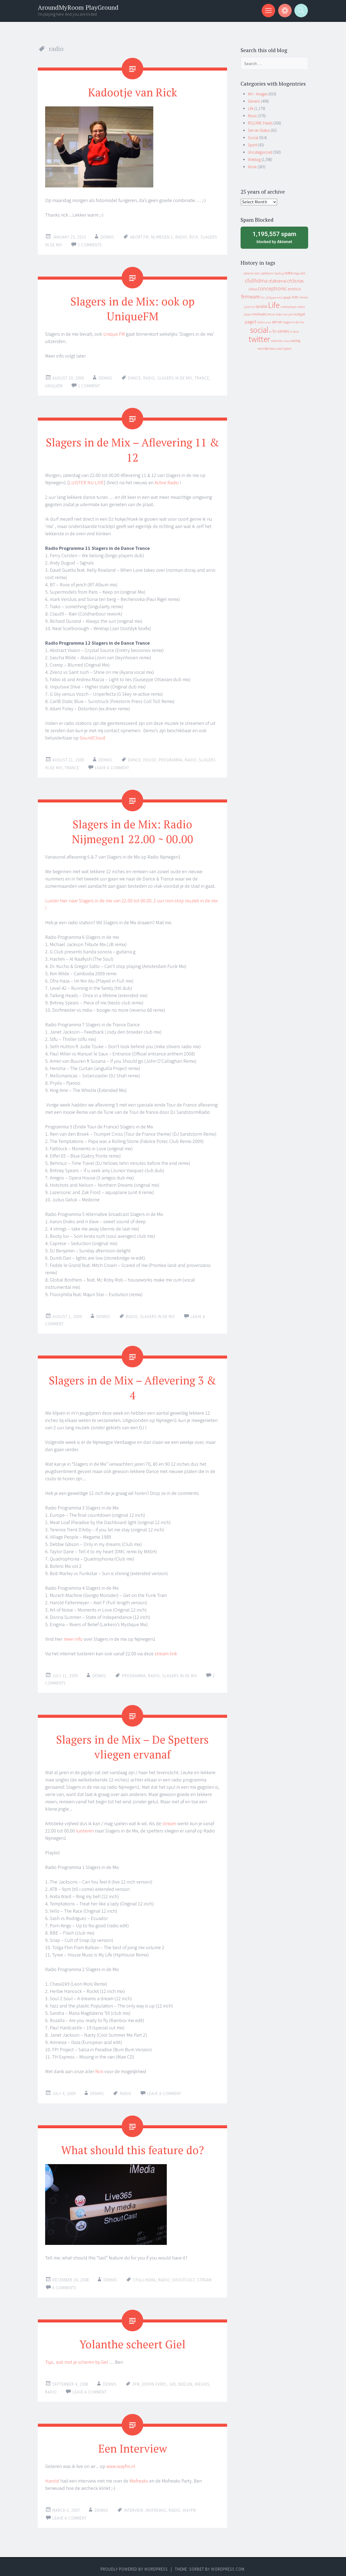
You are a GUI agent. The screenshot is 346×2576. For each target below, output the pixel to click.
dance (134, 377)
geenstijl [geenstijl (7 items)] (277, 297)
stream (169, 1820)
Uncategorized (260, 152)
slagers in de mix (174, 377)
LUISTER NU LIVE (86, 481)
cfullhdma (144, 2276)
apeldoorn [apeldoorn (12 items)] (267, 273)
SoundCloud (92, 736)
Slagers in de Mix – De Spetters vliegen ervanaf (132, 1743)
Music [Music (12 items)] (271, 314)
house (149, 758)
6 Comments (64, 2283)
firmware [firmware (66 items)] (250, 296)
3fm (136, 2380)
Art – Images (258, 93)
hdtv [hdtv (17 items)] (295, 297)
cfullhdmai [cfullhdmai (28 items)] (277, 281)
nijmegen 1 (162, 236)
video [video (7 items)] (286, 341)
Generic (254, 101)
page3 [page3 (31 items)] (250, 321)
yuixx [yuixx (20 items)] (287, 348)
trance (202, 377)
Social (253, 137)
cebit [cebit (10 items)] (302, 273)
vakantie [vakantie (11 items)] (276, 341)
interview (134, 2505)
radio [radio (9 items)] (260, 322)
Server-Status (259, 130)
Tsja (49, 2358)
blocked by (274, 237)
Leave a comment (112, 766)
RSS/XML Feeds (260, 123)
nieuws (202, 2380)
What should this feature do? (132, 2145)
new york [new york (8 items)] (287, 314)
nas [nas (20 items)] (279, 314)
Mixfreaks (138, 2476)
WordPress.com (227, 2564)
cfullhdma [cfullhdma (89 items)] (256, 280)
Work (252, 166)
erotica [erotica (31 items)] (294, 288)
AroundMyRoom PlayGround (78, 7)
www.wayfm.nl (120, 2462)
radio (181, 236)
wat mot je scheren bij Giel (82, 2358)
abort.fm (139, 236)
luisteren (85, 1827)
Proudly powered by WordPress (134, 2564)
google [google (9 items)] (287, 297)
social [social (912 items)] (259, 330)
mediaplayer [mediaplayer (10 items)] (288, 307)
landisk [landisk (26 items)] (261, 306)
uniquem (53, 385)
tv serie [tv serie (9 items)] (294, 332)
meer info (73, 1636)
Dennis (107, 236)
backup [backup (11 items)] (279, 273)
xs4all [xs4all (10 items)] (279, 349)
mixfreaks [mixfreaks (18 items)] (259, 314)
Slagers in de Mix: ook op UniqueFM (132, 307)
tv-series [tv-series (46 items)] (280, 331)
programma (170, 758)
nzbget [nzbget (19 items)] (299, 314)
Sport (252, 144)
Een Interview (132, 2443)
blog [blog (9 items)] (295, 273)
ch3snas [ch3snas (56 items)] (295, 281)
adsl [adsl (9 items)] (257, 273)
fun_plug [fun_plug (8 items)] (266, 297)
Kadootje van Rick (132, 91)
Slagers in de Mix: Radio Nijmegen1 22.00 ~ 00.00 (132, 829)
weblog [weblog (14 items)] (295, 340)
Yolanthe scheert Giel (132, 2339)
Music (252, 115)
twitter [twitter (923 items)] (259, 339)
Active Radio (167, 481)
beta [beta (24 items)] (288, 272)
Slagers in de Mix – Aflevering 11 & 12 (132, 448)
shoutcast (183, 2276)
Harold (52, 2476)
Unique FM (114, 333)
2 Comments (90, 244)
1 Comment (89, 385)
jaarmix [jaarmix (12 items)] (249, 307)
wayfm (189, 2505)
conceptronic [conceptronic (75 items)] (272, 288)
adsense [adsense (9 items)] (249, 273)
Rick (99, 2068)
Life (251, 108)
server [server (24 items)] (277, 321)
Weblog (254, 159)
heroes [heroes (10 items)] (304, 297)
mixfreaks (156, 2505)
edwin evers (154, 2380)
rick (193, 236)
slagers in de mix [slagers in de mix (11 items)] (293, 322)
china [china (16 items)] (252, 289)
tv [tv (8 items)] (270, 332)
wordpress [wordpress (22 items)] (266, 348)
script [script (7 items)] (267, 322)
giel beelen (180, 2380)
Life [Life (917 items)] (274, 305)
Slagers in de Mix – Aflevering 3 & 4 (132, 1384)
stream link (166, 1651)
